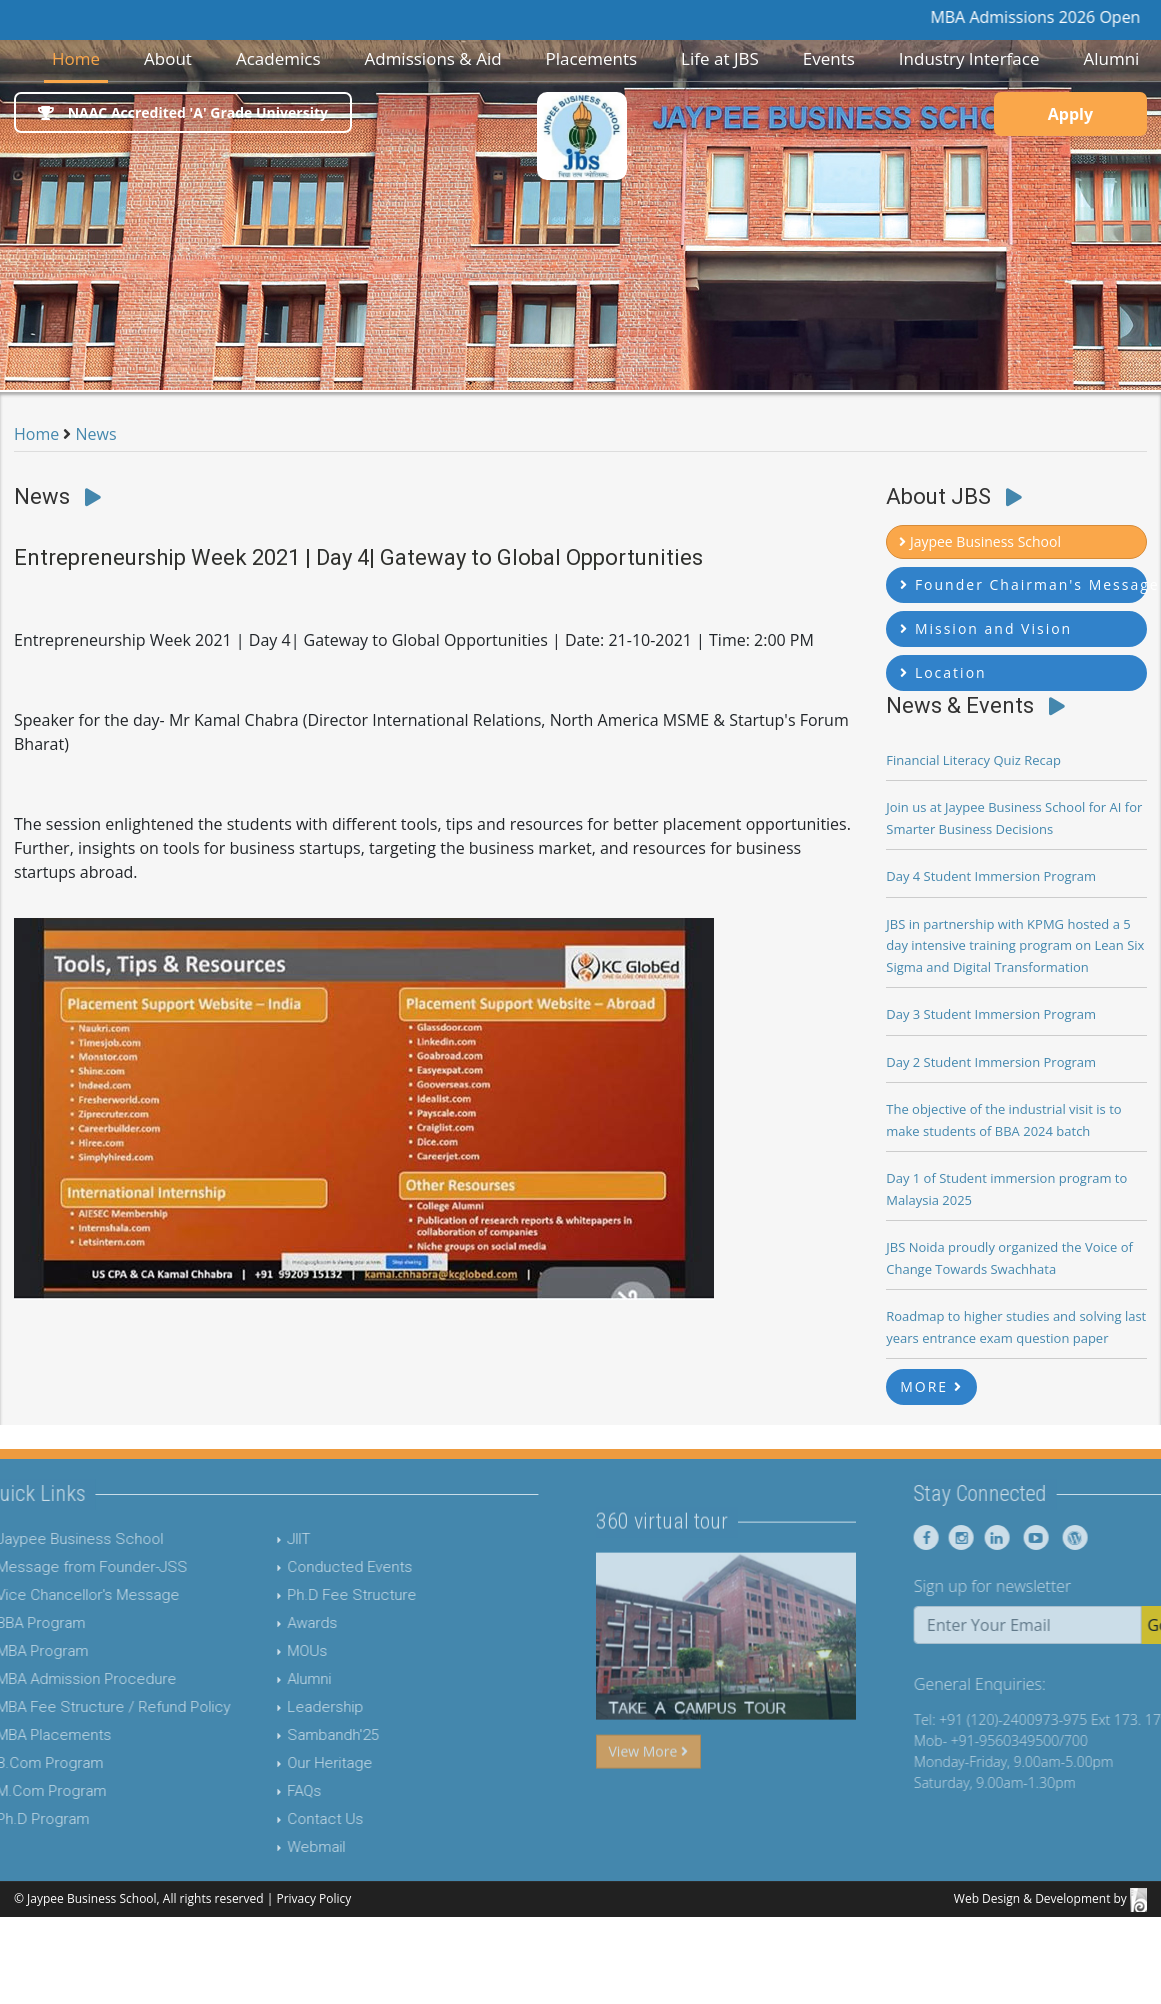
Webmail (278, 1847)
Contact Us (287, 1819)
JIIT (260, 1539)
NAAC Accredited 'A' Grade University (183, 112)
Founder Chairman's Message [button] (1023, 584)
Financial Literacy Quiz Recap (973, 760)
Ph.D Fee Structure (313, 1595)
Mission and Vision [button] (986, 628)
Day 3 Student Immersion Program (991, 1014)
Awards (274, 1623)
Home (80, 57)
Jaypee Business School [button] (980, 541)
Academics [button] (278, 58)
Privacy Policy (313, 1898)
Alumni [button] (1111, 58)
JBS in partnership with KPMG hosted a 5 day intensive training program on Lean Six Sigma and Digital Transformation (1015, 945)
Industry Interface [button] (969, 58)
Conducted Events (311, 1567)
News (96, 434)
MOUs (269, 1651)
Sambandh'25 (294, 1735)
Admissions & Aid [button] (432, 58)
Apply (1070, 114)
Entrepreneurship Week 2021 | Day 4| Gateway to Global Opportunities (358, 557)
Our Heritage (291, 1763)
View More (648, 1789)
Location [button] (943, 672)
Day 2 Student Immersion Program (991, 1062)
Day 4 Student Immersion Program (991, 876)
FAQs (266, 1791)
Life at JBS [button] (720, 58)
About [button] (168, 58)
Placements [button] (592, 58)
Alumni (271, 1679)
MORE (931, 1386)
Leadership (287, 1707)
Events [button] (829, 58)
